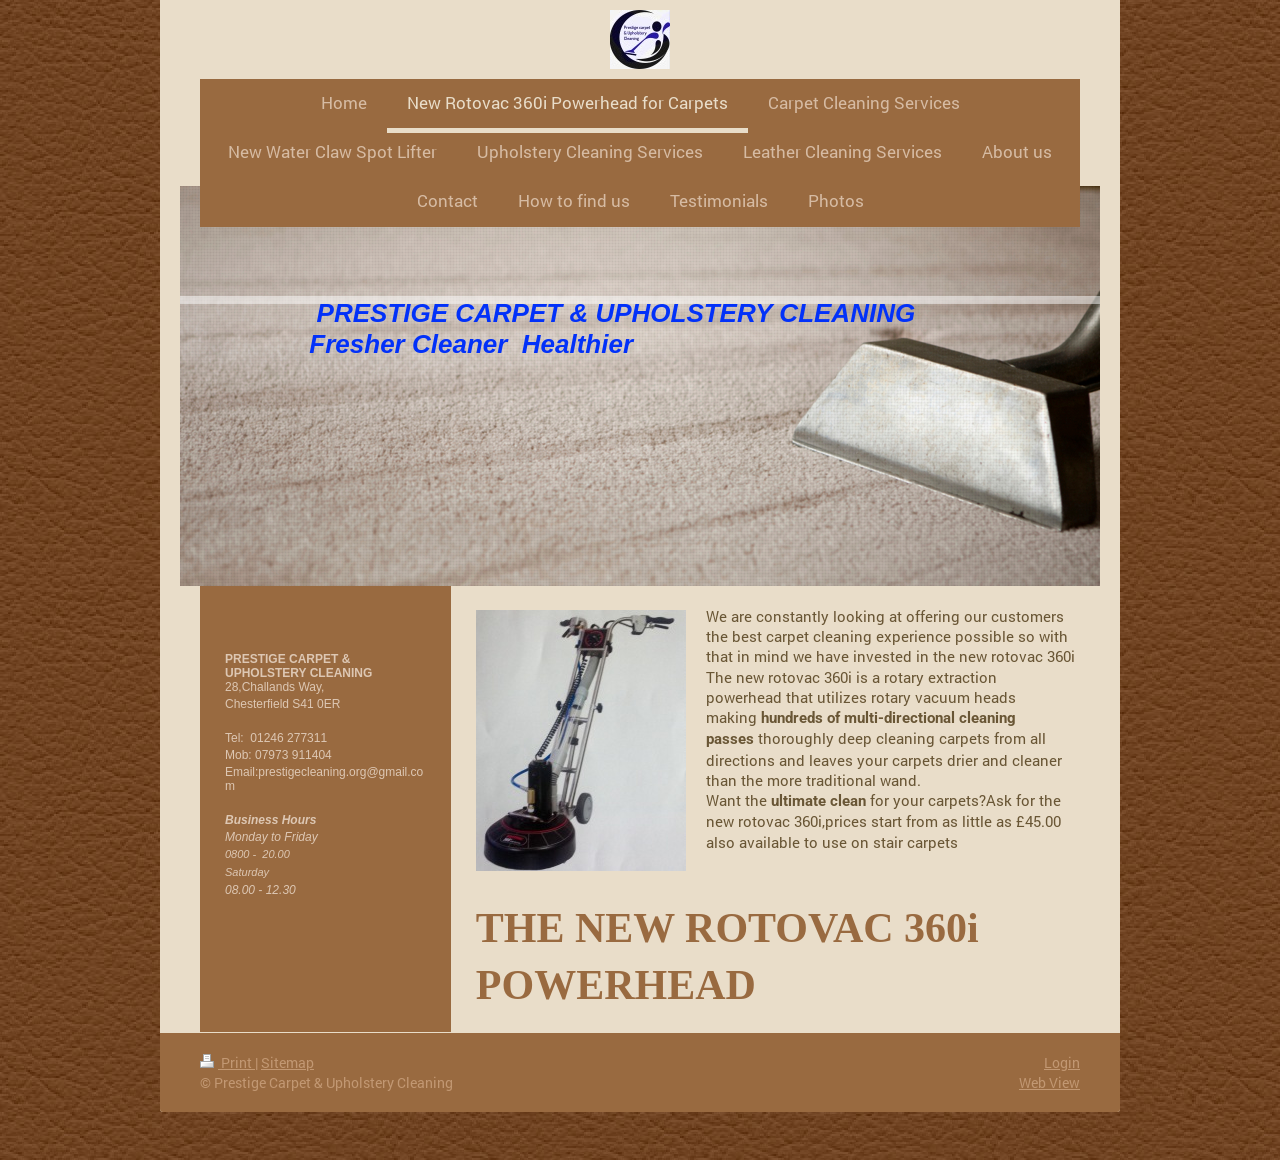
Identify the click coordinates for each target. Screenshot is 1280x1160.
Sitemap (287, 1062)
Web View (1049, 1082)
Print (227, 1062)
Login (1062, 1062)
